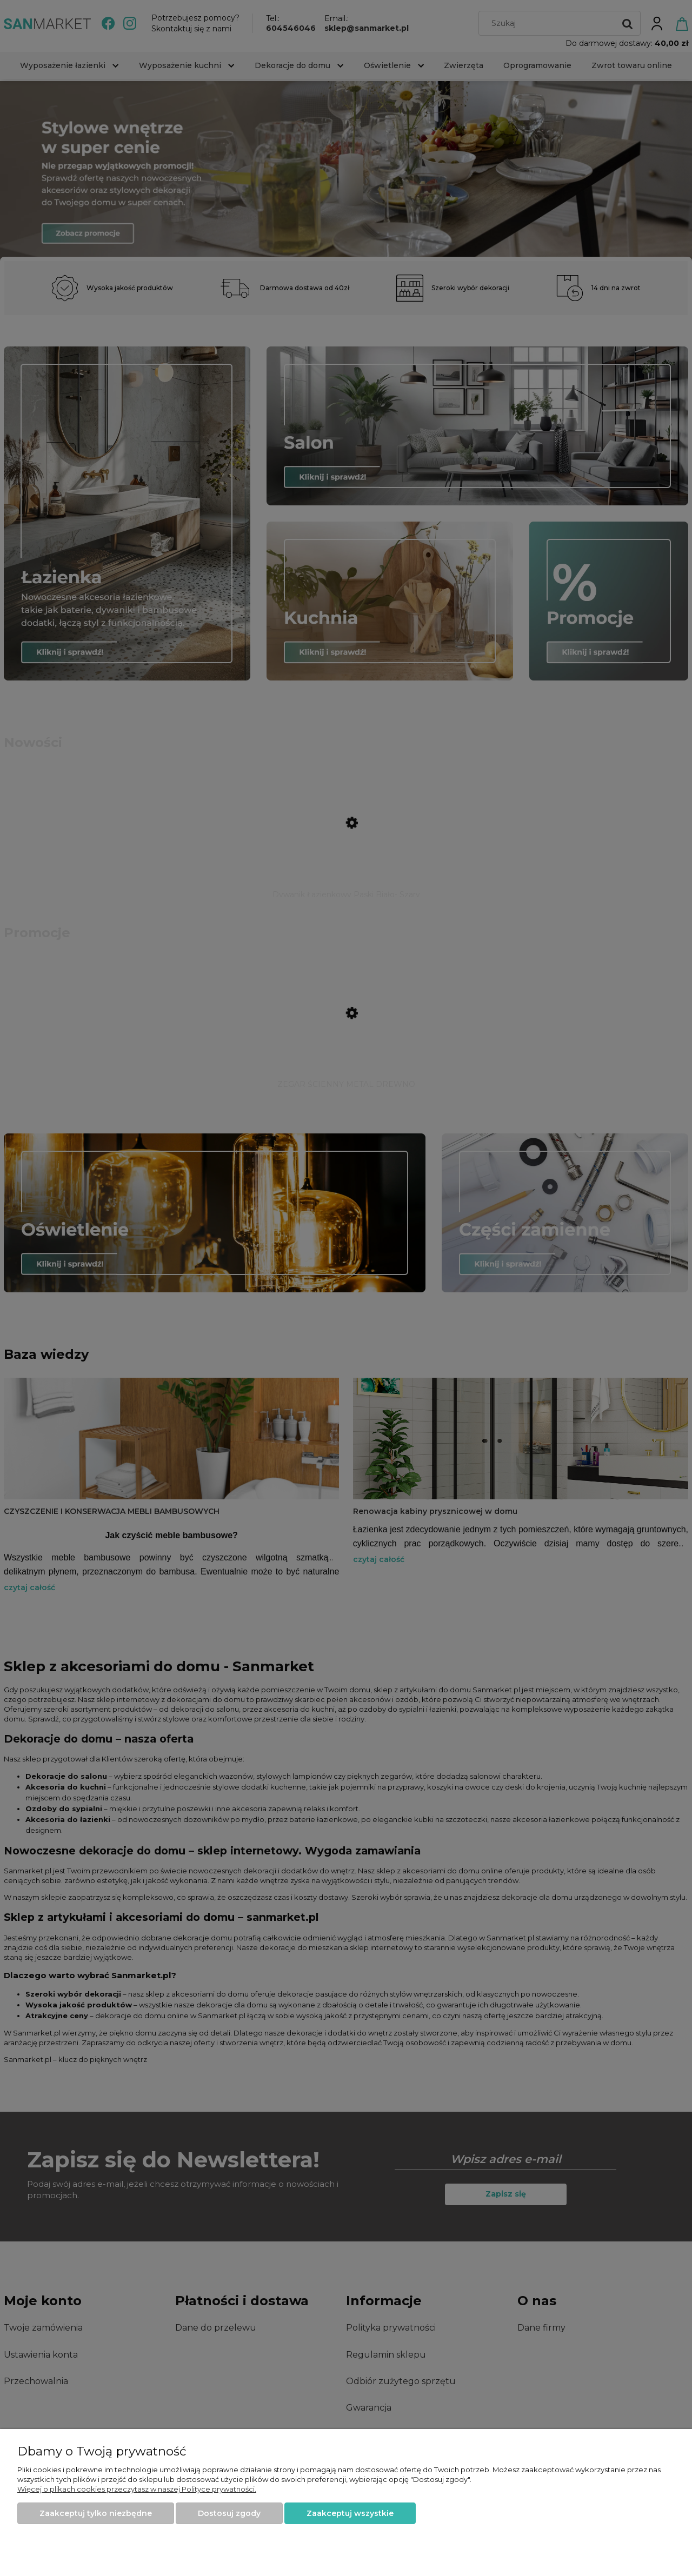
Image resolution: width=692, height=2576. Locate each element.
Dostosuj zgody (229, 2513)
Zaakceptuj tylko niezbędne (95, 2513)
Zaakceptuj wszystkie (350, 2513)
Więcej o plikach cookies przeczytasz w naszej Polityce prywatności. (136, 2489)
